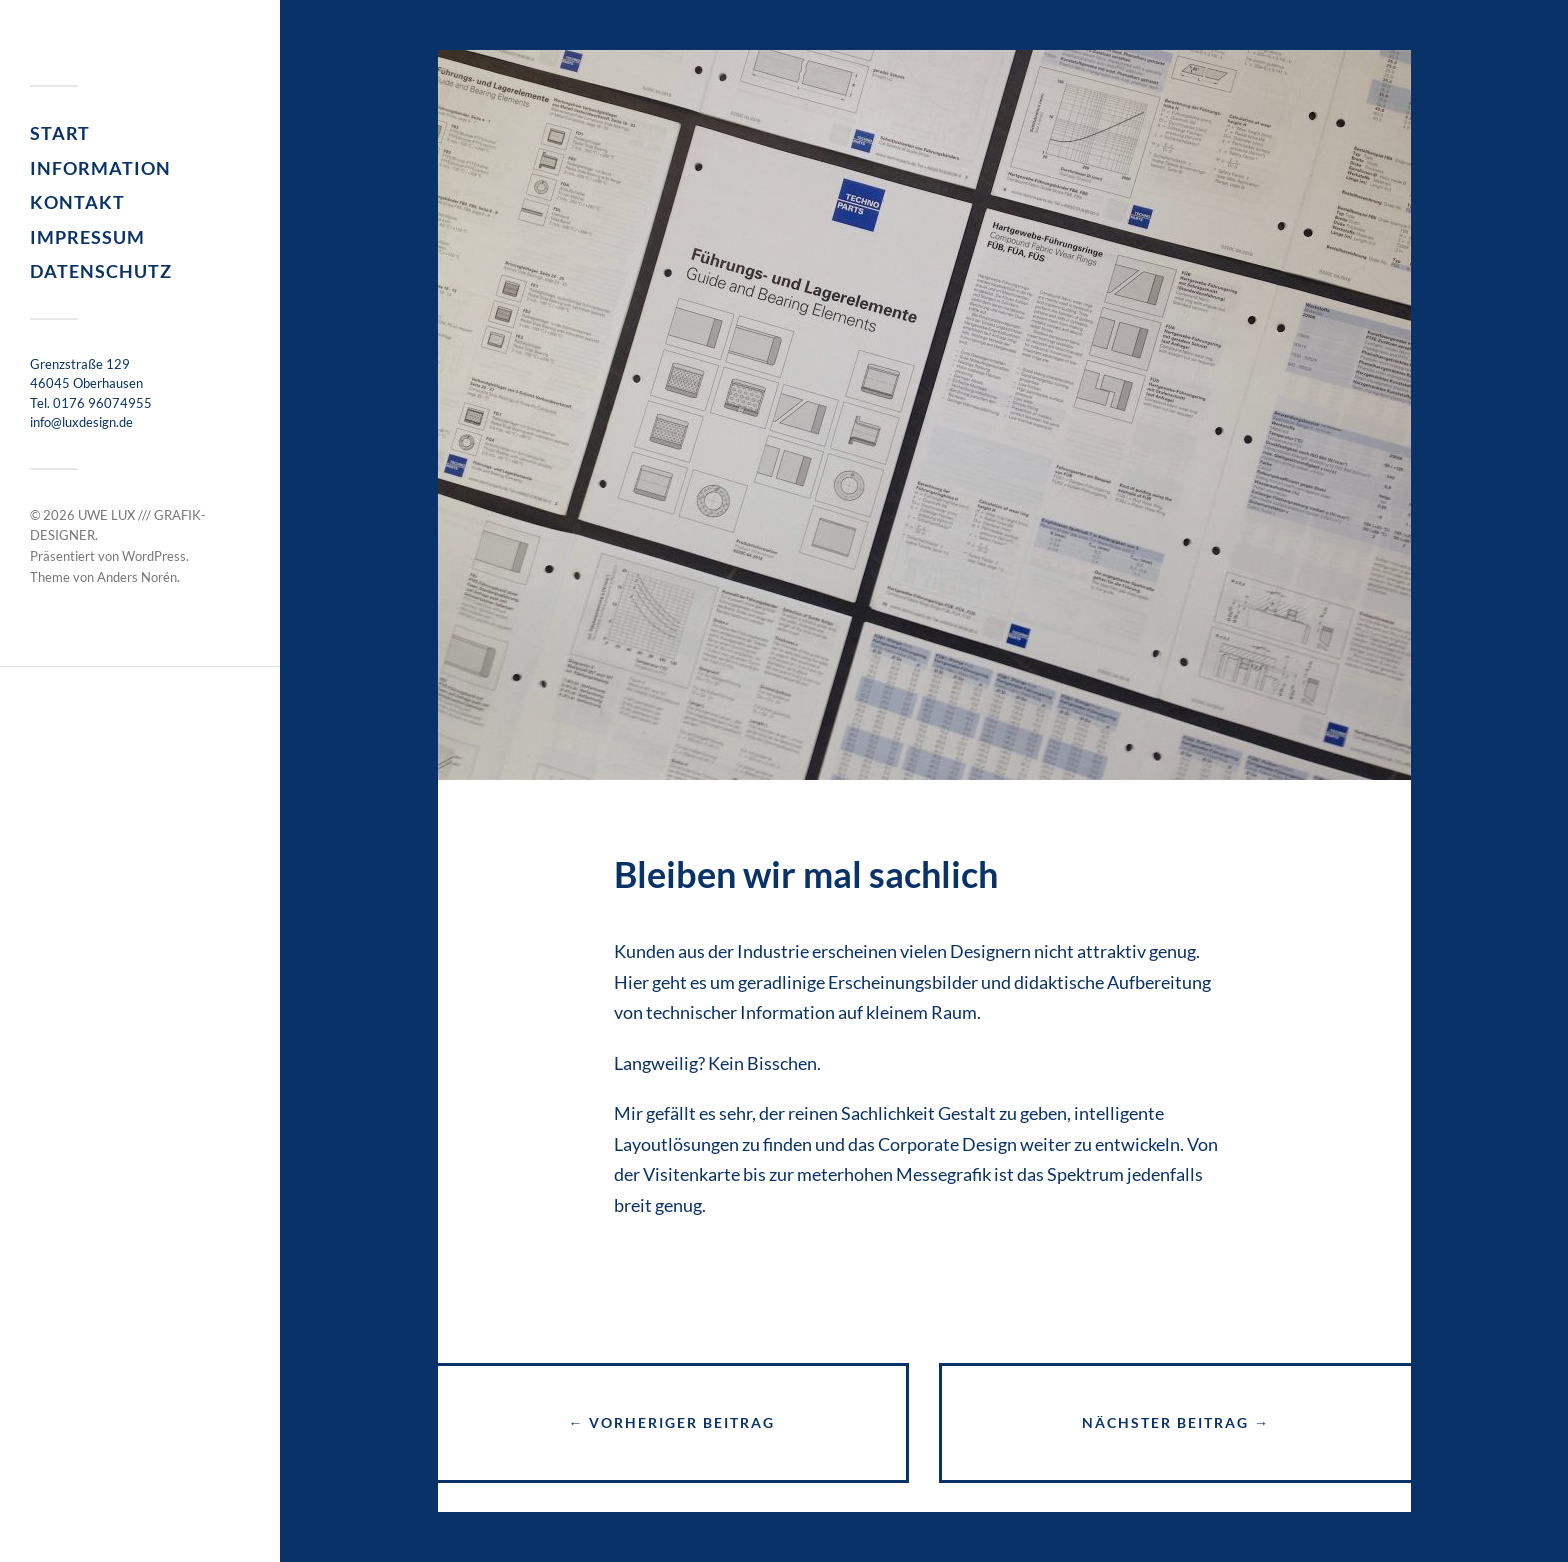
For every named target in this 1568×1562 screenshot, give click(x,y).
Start (60, 133)
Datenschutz (101, 271)
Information (100, 168)
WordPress (154, 556)
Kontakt (77, 202)
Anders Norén (137, 577)
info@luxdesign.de (81, 422)
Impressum (87, 237)
